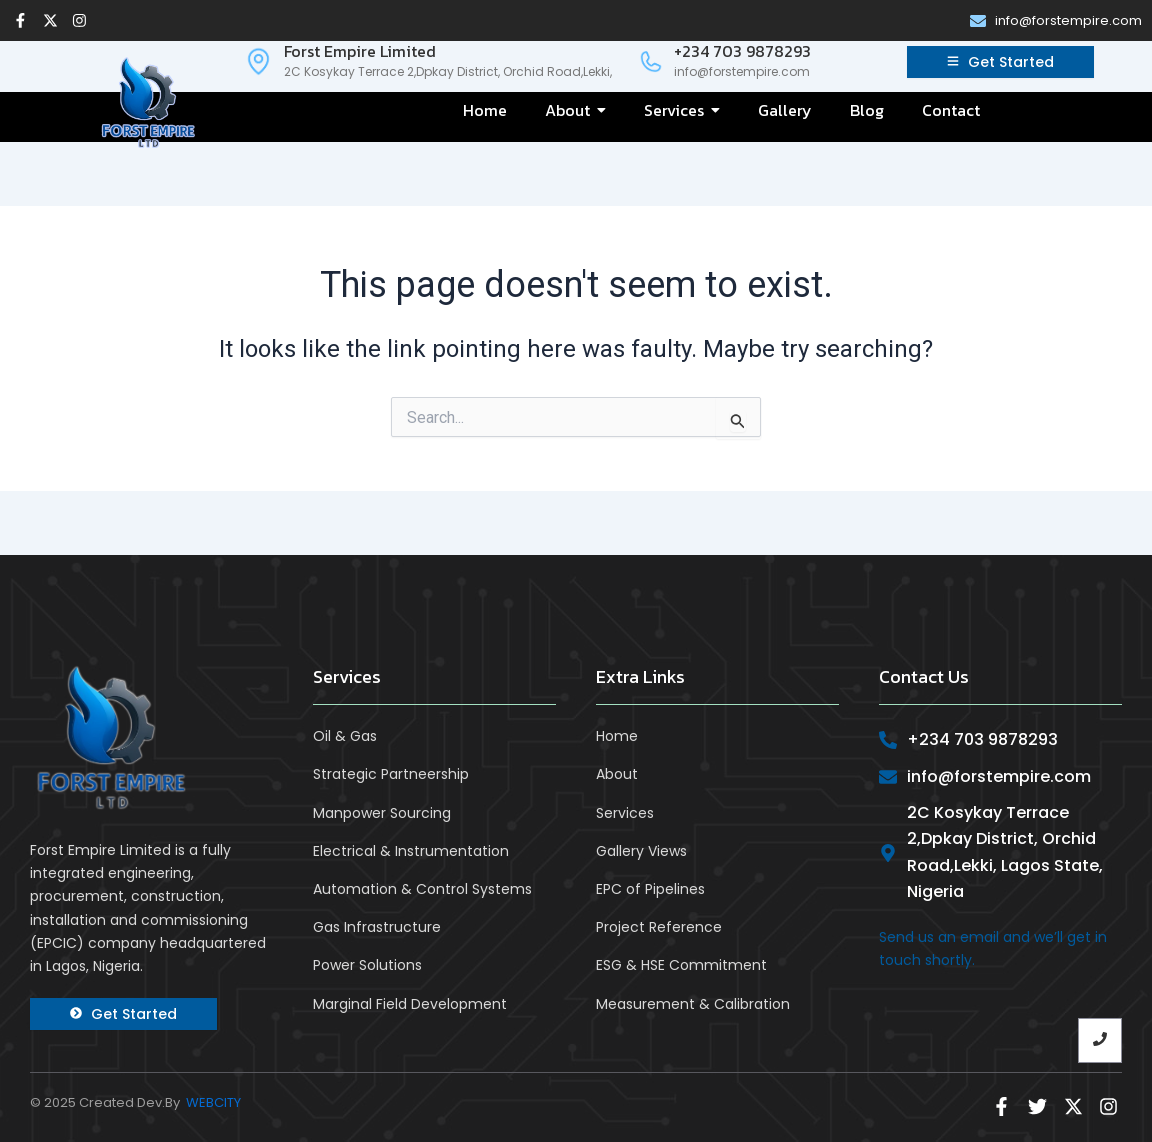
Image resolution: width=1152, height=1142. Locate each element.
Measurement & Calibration (693, 1004)
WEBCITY (213, 1102)
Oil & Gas (345, 736)
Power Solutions (367, 965)
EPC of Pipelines (650, 889)
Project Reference (659, 927)
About (617, 774)
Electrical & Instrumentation (411, 851)
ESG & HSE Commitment (681, 965)
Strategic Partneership (391, 774)
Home (617, 736)
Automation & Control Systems (422, 889)
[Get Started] (1000, 62)
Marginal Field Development (410, 1004)
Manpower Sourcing (382, 813)
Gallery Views (641, 851)
